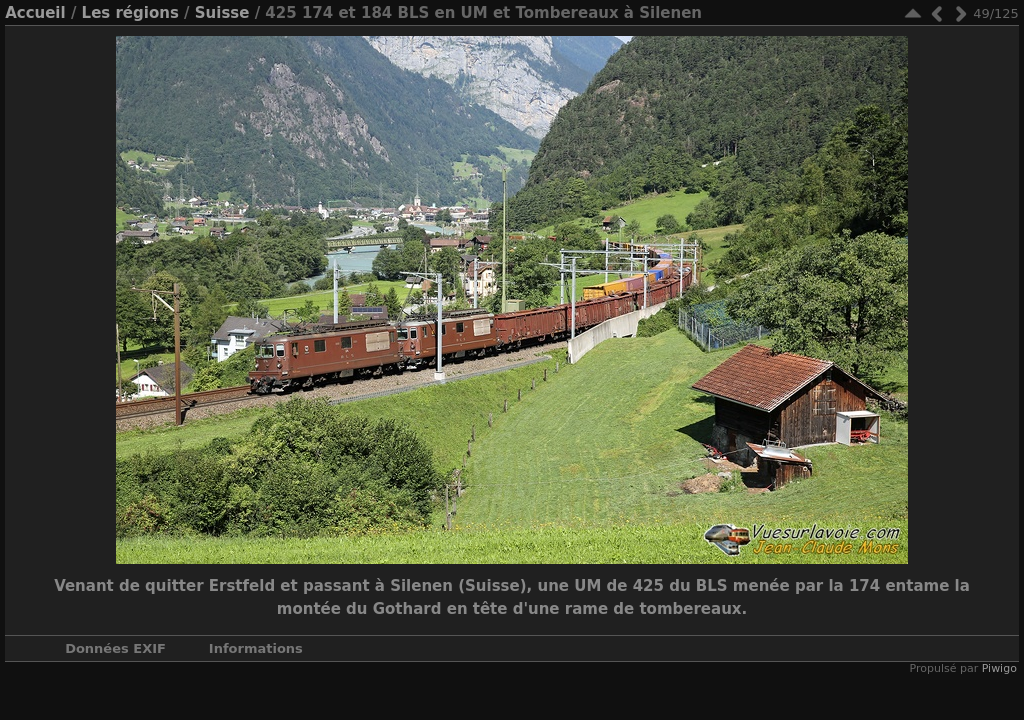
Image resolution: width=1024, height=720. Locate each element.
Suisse (222, 13)
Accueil (35, 13)
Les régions (130, 13)
